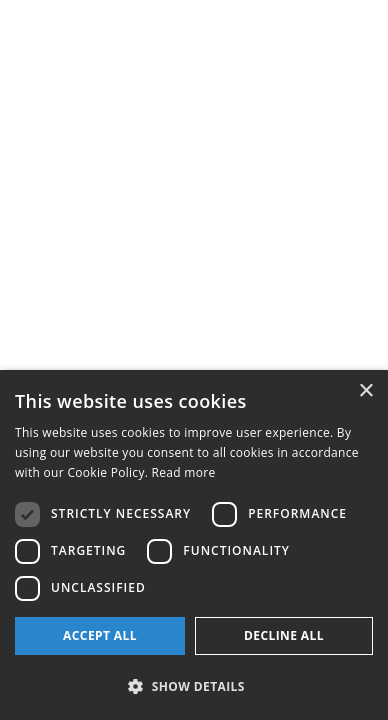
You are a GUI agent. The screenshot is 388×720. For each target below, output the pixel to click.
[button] (194, 686)
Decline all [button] (284, 635)
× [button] (365, 391)
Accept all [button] (100, 635)
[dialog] (194, 545)
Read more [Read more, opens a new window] (184, 472)
